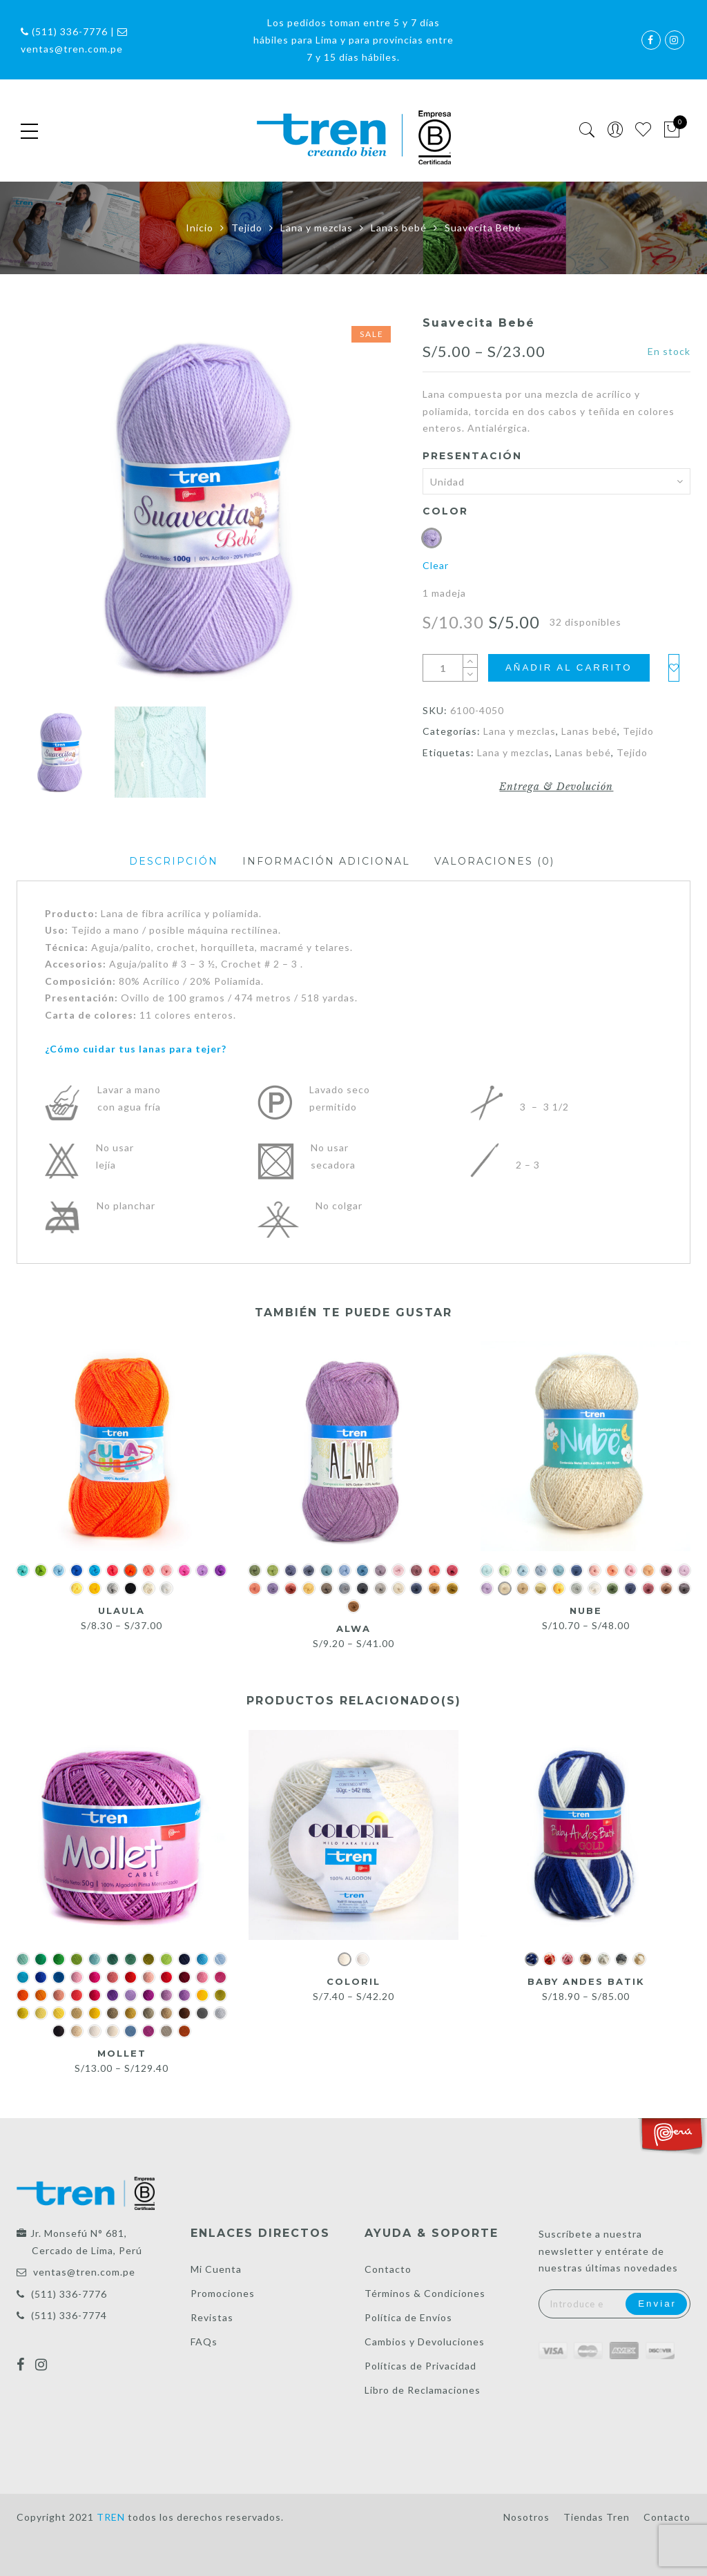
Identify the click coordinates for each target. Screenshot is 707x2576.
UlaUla (121, 1610)
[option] (208, 508)
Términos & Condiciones (425, 2293)
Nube (586, 1610)
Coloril (353, 1981)
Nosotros (526, 2517)
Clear (436, 565)
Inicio (199, 227)
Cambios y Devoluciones (425, 2341)
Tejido (246, 227)
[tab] (173, 861)
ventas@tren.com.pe (84, 2272)
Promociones (223, 2293)
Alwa (353, 1628)
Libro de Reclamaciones (423, 2390)
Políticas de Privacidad (420, 2366)
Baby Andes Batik (585, 1981)
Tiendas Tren (596, 2517)
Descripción (173, 861)
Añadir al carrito (568, 667)
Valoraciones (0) (494, 861)
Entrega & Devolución (556, 786)
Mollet (121, 2053)
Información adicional (326, 861)
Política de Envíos (408, 2317)
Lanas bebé (399, 227)
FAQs (204, 2341)
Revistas (212, 2317)
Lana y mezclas (316, 227)
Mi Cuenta (216, 2269)
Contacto (388, 2269)
